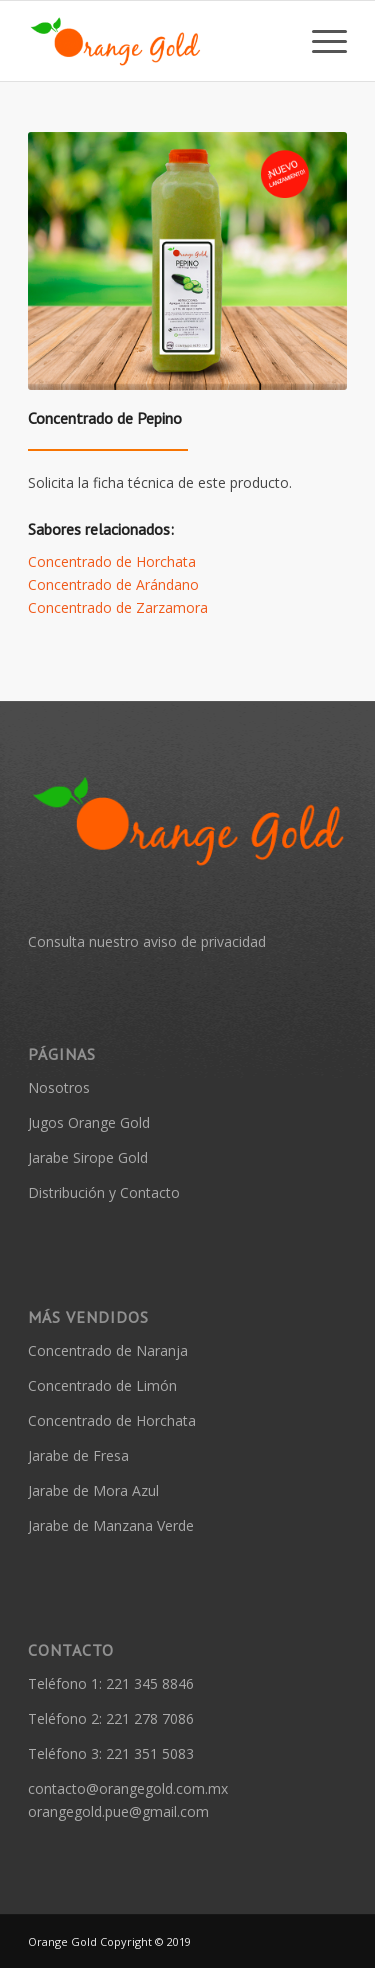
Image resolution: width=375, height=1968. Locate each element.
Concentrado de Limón (102, 1385)
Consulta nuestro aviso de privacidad (147, 941)
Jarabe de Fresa (78, 1455)
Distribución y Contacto (104, 1192)
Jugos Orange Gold (89, 1122)
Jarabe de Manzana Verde (111, 1525)
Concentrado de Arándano (113, 584)
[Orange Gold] (155, 41)
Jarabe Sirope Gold (88, 1157)
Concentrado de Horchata (112, 561)
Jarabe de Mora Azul (93, 1490)
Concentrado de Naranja (108, 1350)
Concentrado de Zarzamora (118, 607)
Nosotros (59, 1087)
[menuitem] (319, 41)
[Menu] (319, 41)
